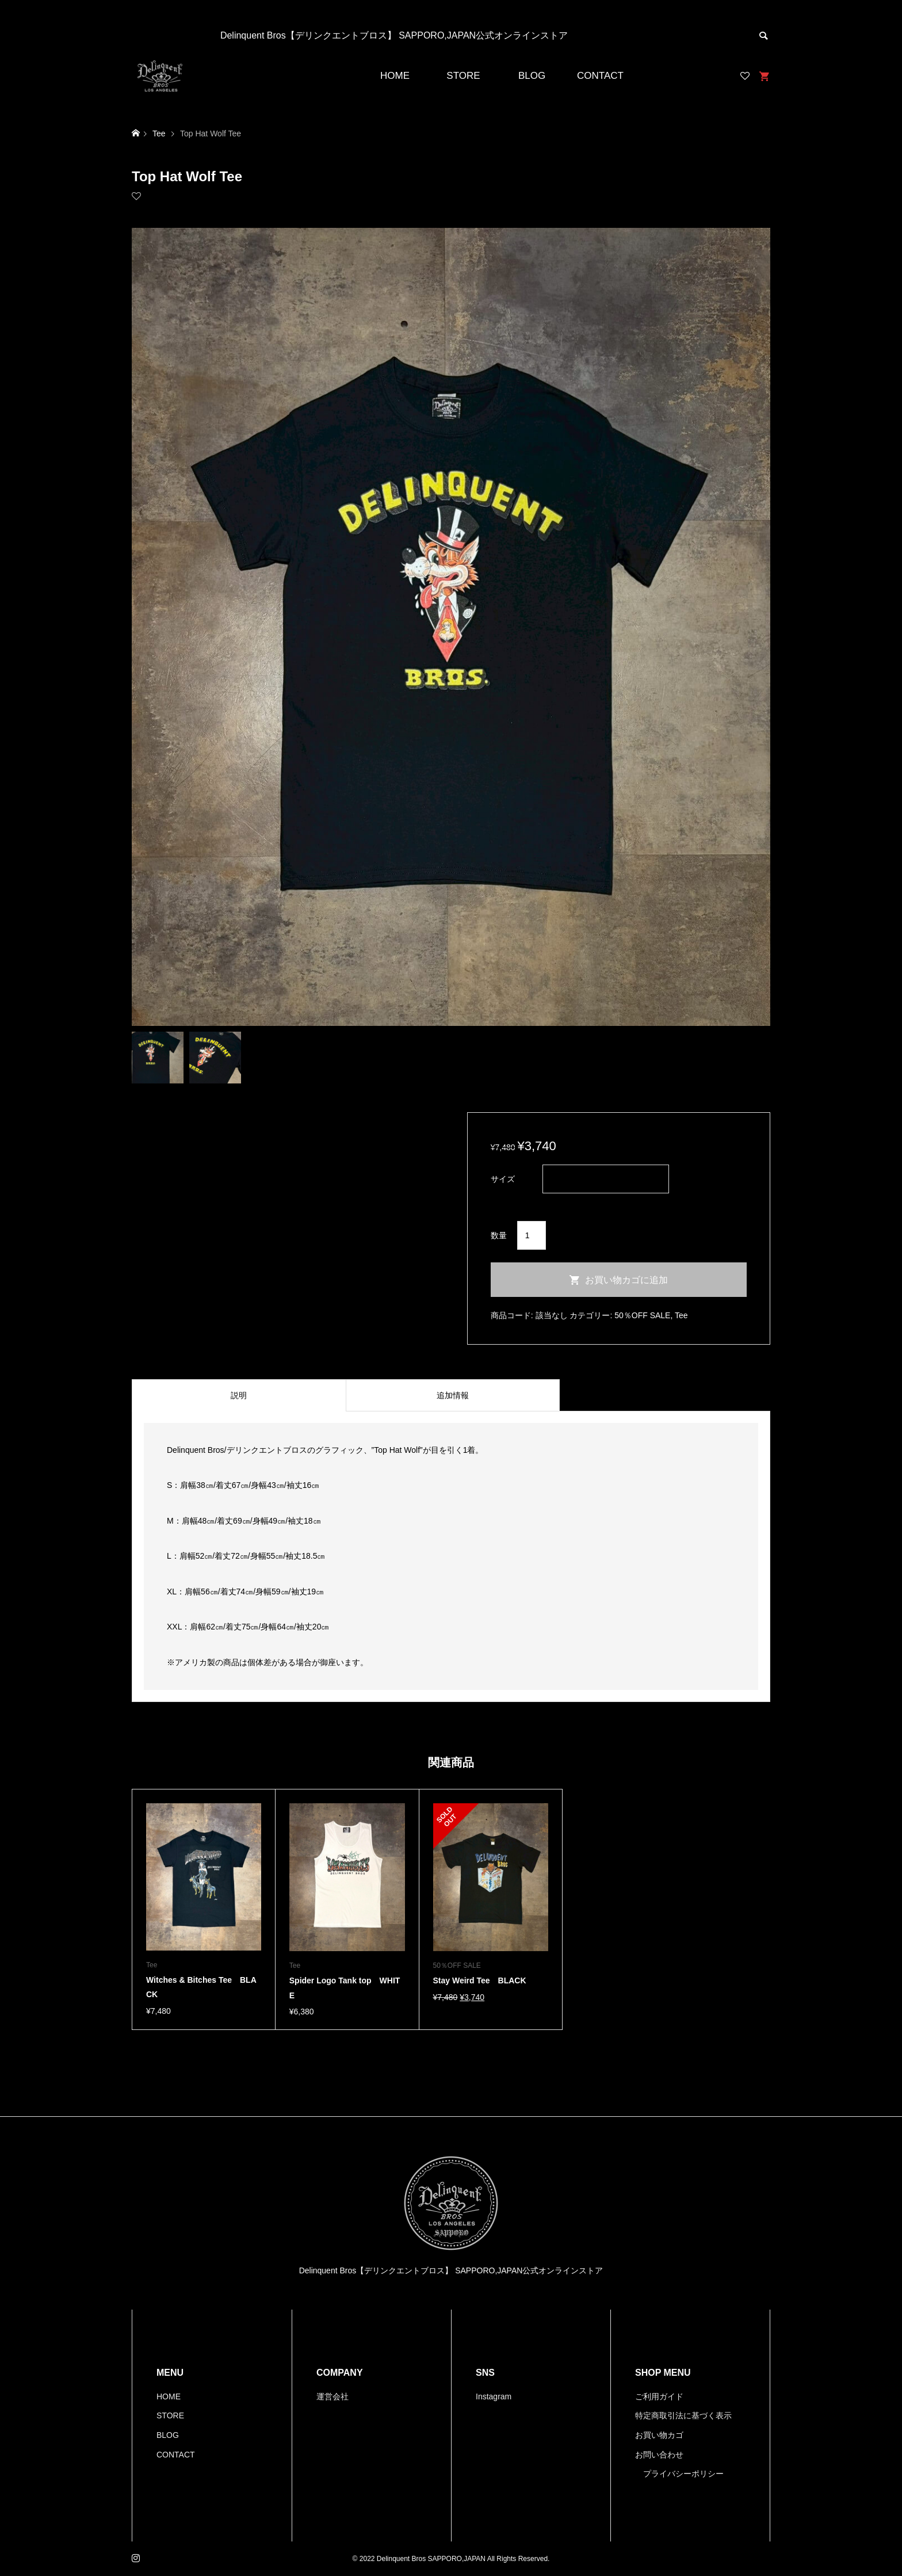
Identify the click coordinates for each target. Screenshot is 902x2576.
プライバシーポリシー (683, 2473)
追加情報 (453, 1395)
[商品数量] (531, 1235)
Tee (681, 1315)
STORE (463, 75)
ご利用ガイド (659, 2396)
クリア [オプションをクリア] (503, 1201)
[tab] (239, 1395)
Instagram (493, 2396)
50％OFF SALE (642, 1315)
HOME (395, 75)
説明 (239, 1395)
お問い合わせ (659, 2454)
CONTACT (600, 75)
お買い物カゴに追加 (626, 1280)
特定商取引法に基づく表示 (683, 2415)
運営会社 (332, 2396)
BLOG (531, 75)
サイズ (503, 1179)
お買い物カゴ (659, 2435)
